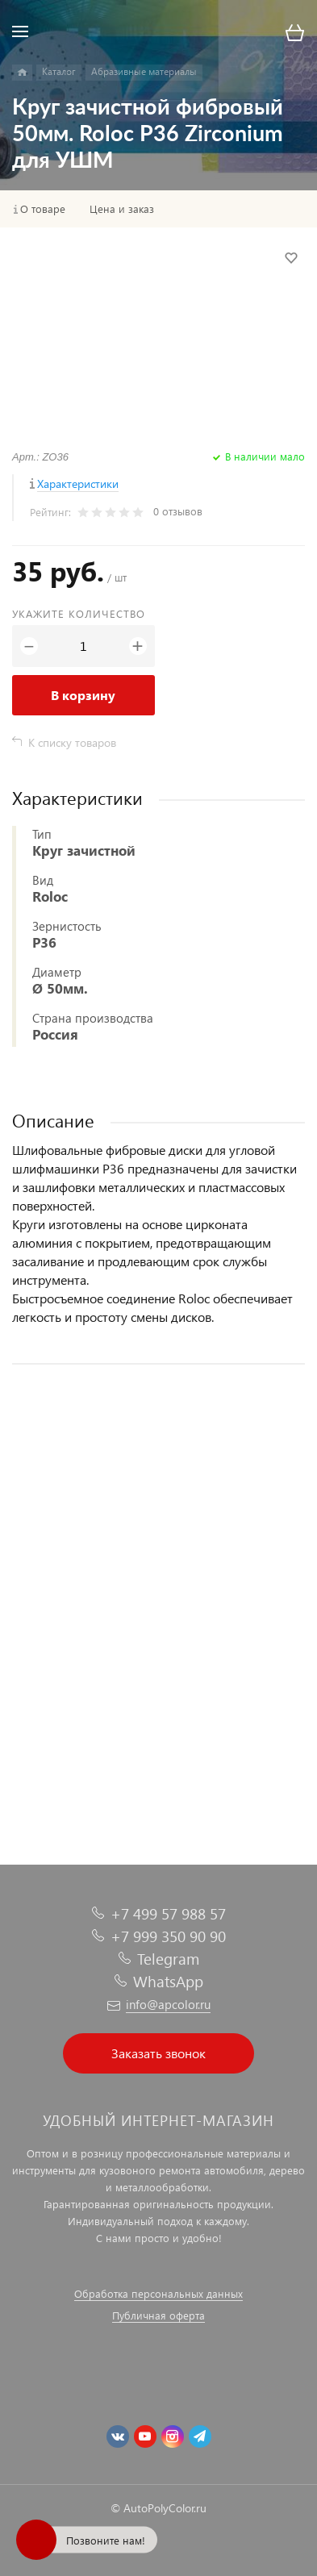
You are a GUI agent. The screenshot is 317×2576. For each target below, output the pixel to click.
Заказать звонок (158, 2053)
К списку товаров (72, 742)
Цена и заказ (122, 208)
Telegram (168, 1959)
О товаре (42, 208)
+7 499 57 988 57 (168, 1913)
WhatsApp (168, 1981)
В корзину (83, 694)
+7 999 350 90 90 (168, 1936)
